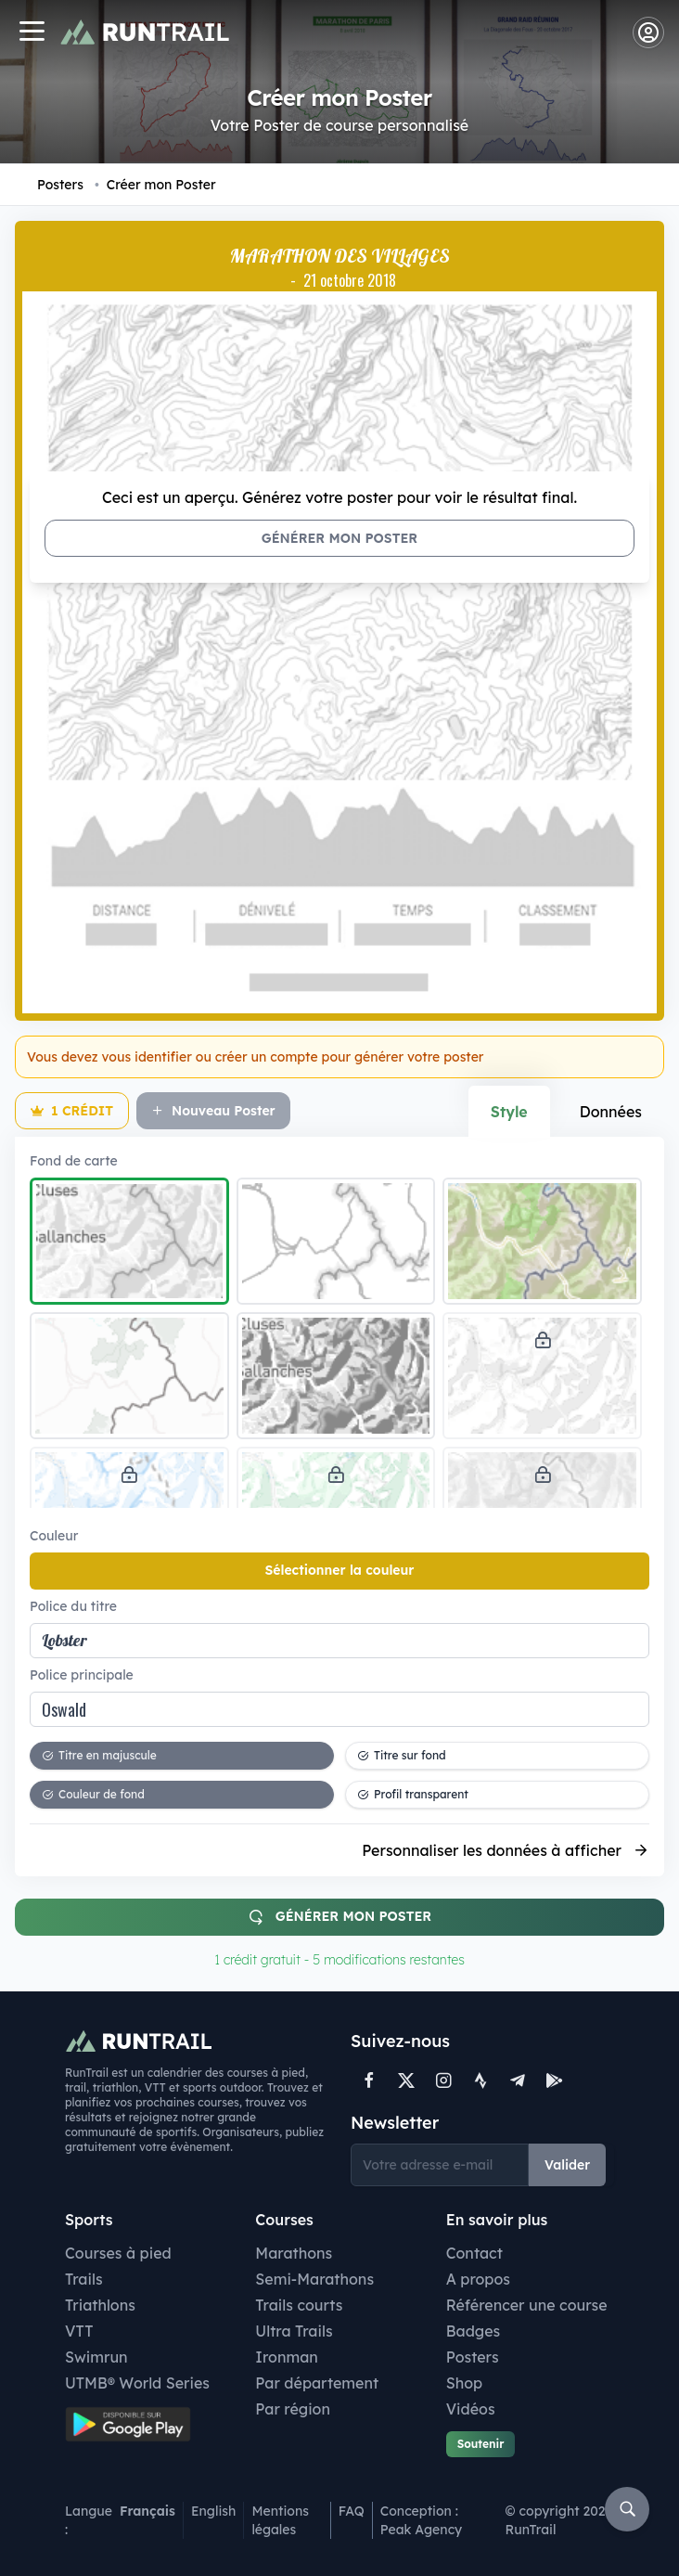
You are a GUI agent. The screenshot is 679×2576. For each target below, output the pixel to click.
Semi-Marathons (314, 2279)
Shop (464, 2383)
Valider (567, 2165)
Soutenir (481, 2444)
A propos (478, 2279)
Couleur (54, 1535)
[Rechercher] (627, 2509)
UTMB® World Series (137, 2383)
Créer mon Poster (155, 184)
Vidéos (470, 2409)
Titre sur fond (401, 1755)
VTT (79, 2331)
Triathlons (100, 2305)
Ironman (286, 2357)
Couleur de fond (93, 1794)
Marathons (293, 2253)
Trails (84, 2279)
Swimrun (96, 2357)
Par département (316, 2383)
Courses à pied (118, 2253)
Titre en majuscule (99, 1755)
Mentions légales (280, 2520)
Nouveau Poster (213, 1110)
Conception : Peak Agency (421, 2520)
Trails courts (298, 2305)
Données (611, 1111)
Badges (473, 2331)
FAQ (352, 2511)
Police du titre (73, 1606)
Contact (474, 2253)
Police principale (82, 1675)
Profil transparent (412, 1794)
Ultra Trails (293, 2331)
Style (509, 1111)
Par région (292, 2409)
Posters (60, 184)
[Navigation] (31, 33)
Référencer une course (527, 2305)
